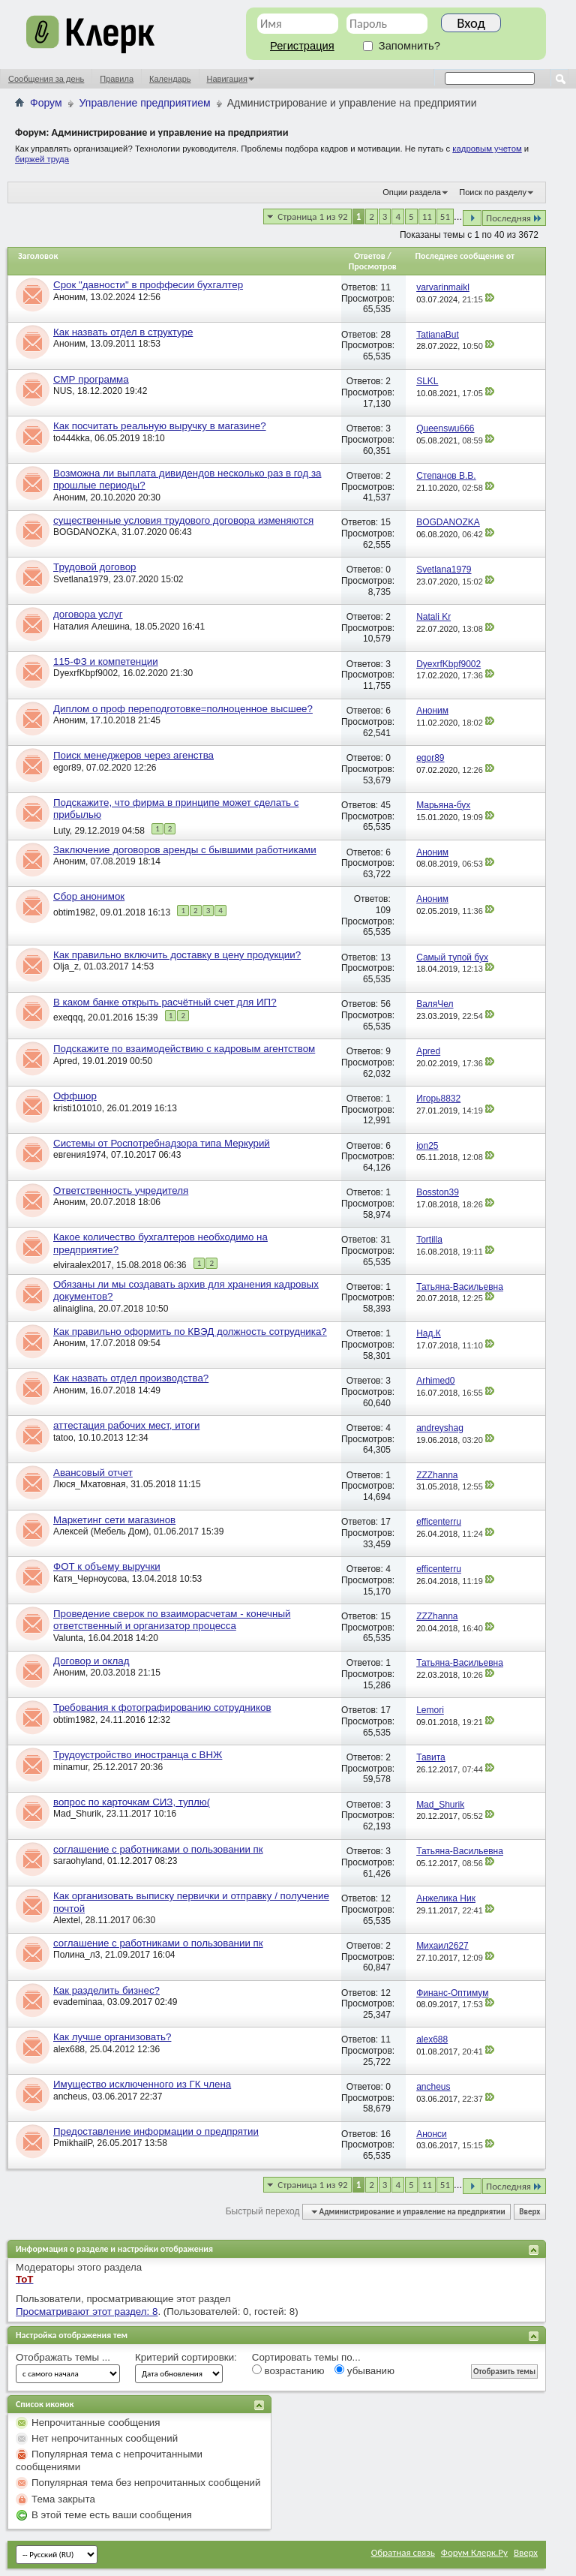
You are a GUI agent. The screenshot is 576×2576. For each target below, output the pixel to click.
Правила (117, 78)
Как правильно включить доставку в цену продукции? (177, 954)
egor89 (67, 767)
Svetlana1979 (80, 579)
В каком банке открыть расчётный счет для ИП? (165, 1002)
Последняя (514, 218)
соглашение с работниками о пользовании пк (158, 1849)
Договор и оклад (91, 1661)
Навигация (227, 78)
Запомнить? (401, 46)
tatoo (63, 1437)
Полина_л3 (76, 1954)
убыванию (364, 2370)
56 (385, 1004)
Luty (61, 830)
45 (385, 805)
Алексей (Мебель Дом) (100, 1531)
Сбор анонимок (88, 896)
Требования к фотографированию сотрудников (162, 1707)
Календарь (170, 78)
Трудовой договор (94, 567)
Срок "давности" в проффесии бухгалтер (148, 284)
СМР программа (91, 379)
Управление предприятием (145, 103)
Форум (46, 103)
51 (445, 216)
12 (385, 1898)
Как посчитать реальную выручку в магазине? (159, 425)
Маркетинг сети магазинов (114, 1519)
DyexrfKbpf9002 (85, 673)
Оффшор (75, 1096)
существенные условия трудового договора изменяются (183, 520)
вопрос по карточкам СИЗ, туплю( (131, 1802)
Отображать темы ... (63, 2357)
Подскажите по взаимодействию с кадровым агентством (184, 1048)
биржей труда (42, 159)
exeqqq (67, 1017)
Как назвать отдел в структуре (123, 332)
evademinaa (77, 2002)
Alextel (66, 1920)
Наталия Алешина (91, 626)
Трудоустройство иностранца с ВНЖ (137, 1754)
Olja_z (66, 966)
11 (427, 216)
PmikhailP (72, 2143)
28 (385, 334)
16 (385, 2134)
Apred (65, 1061)
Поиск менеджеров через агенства (133, 755)
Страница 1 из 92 (312, 216)
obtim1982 (74, 912)
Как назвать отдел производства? (130, 1378)
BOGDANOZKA (85, 532)
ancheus (70, 2096)
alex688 (69, 2049)
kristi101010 (77, 1108)
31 (385, 1239)
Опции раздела (411, 192)
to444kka (71, 438)
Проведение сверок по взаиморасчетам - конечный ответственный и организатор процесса (171, 1619)
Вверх (529, 2212)
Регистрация (302, 46)
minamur (70, 1767)
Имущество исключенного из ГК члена (142, 2084)
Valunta (68, 1638)
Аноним (69, 297)
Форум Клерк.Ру (474, 2552)
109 (383, 910)
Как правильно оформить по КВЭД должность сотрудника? (190, 1331)
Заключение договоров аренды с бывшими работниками (184, 849)
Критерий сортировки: (186, 2357)
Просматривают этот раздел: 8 (87, 2311)
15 (385, 522)
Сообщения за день (46, 78)
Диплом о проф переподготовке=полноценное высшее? (183, 708)
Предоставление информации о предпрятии (156, 2131)
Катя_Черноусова (90, 1579)
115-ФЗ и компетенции (105, 661)
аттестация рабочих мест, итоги (126, 1425)
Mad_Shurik (77, 1813)
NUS (62, 391)
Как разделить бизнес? (106, 1990)
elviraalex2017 (82, 1265)
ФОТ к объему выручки (106, 1566)
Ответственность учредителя (120, 1190)
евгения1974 (79, 1155)
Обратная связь (403, 2552)
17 (385, 1521)
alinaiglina (73, 1308)
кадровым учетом (486, 148)
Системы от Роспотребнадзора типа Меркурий (161, 1143)
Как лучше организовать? (112, 2036)
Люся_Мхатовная (89, 1484)
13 (385, 957)
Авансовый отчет (93, 1472)
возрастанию (288, 2370)
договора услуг (88, 614)
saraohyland (77, 1861)
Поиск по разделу (492, 192)
